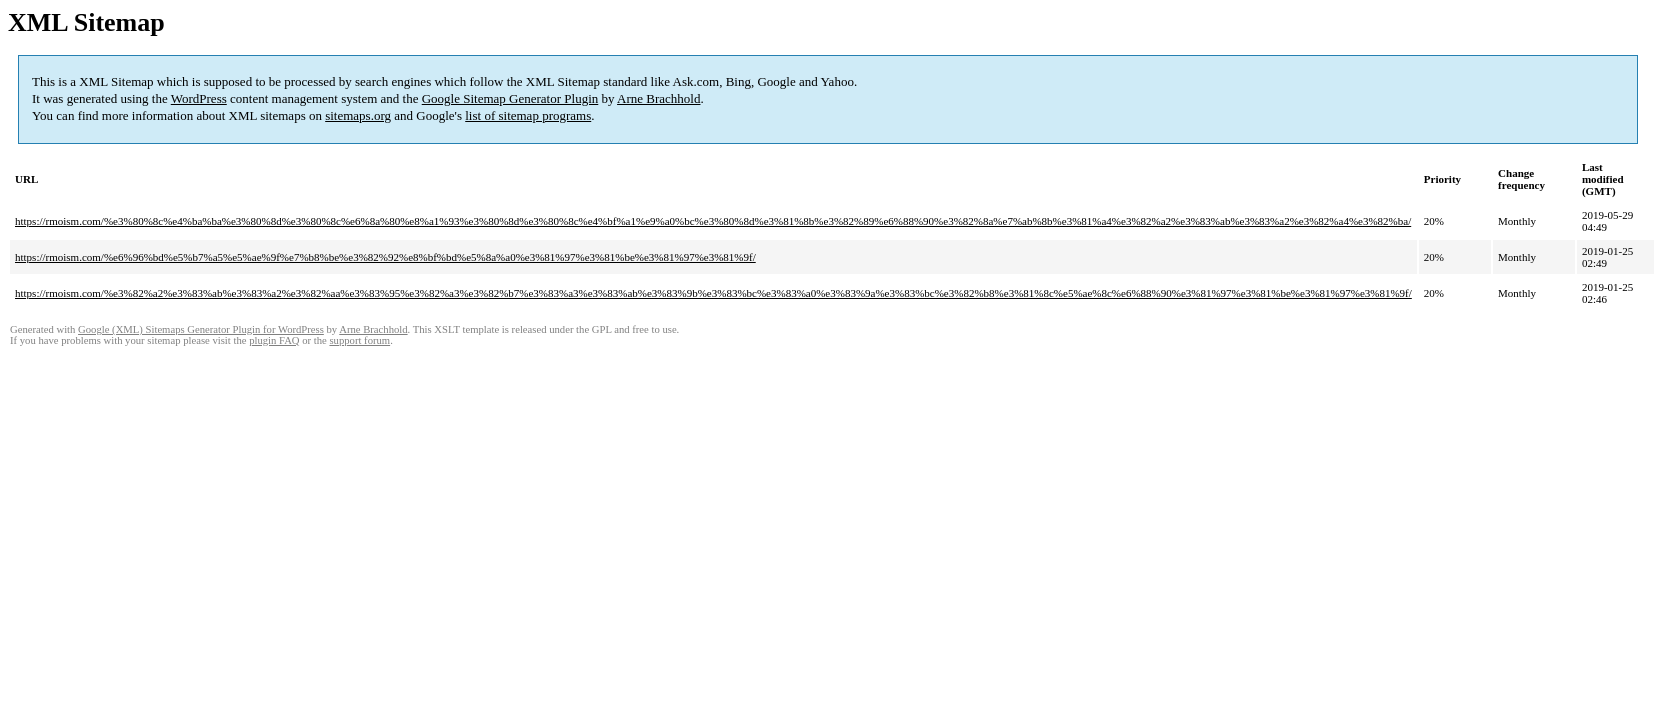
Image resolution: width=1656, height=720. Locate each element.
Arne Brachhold (658, 98)
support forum (359, 340)
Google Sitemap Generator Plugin (510, 98)
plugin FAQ (274, 340)
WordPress (199, 98)
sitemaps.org (358, 115)
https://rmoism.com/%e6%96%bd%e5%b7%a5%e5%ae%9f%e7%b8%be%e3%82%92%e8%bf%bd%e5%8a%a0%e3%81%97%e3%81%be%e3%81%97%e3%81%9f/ (385, 257)
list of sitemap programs (528, 115)
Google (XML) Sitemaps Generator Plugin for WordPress (201, 329)
